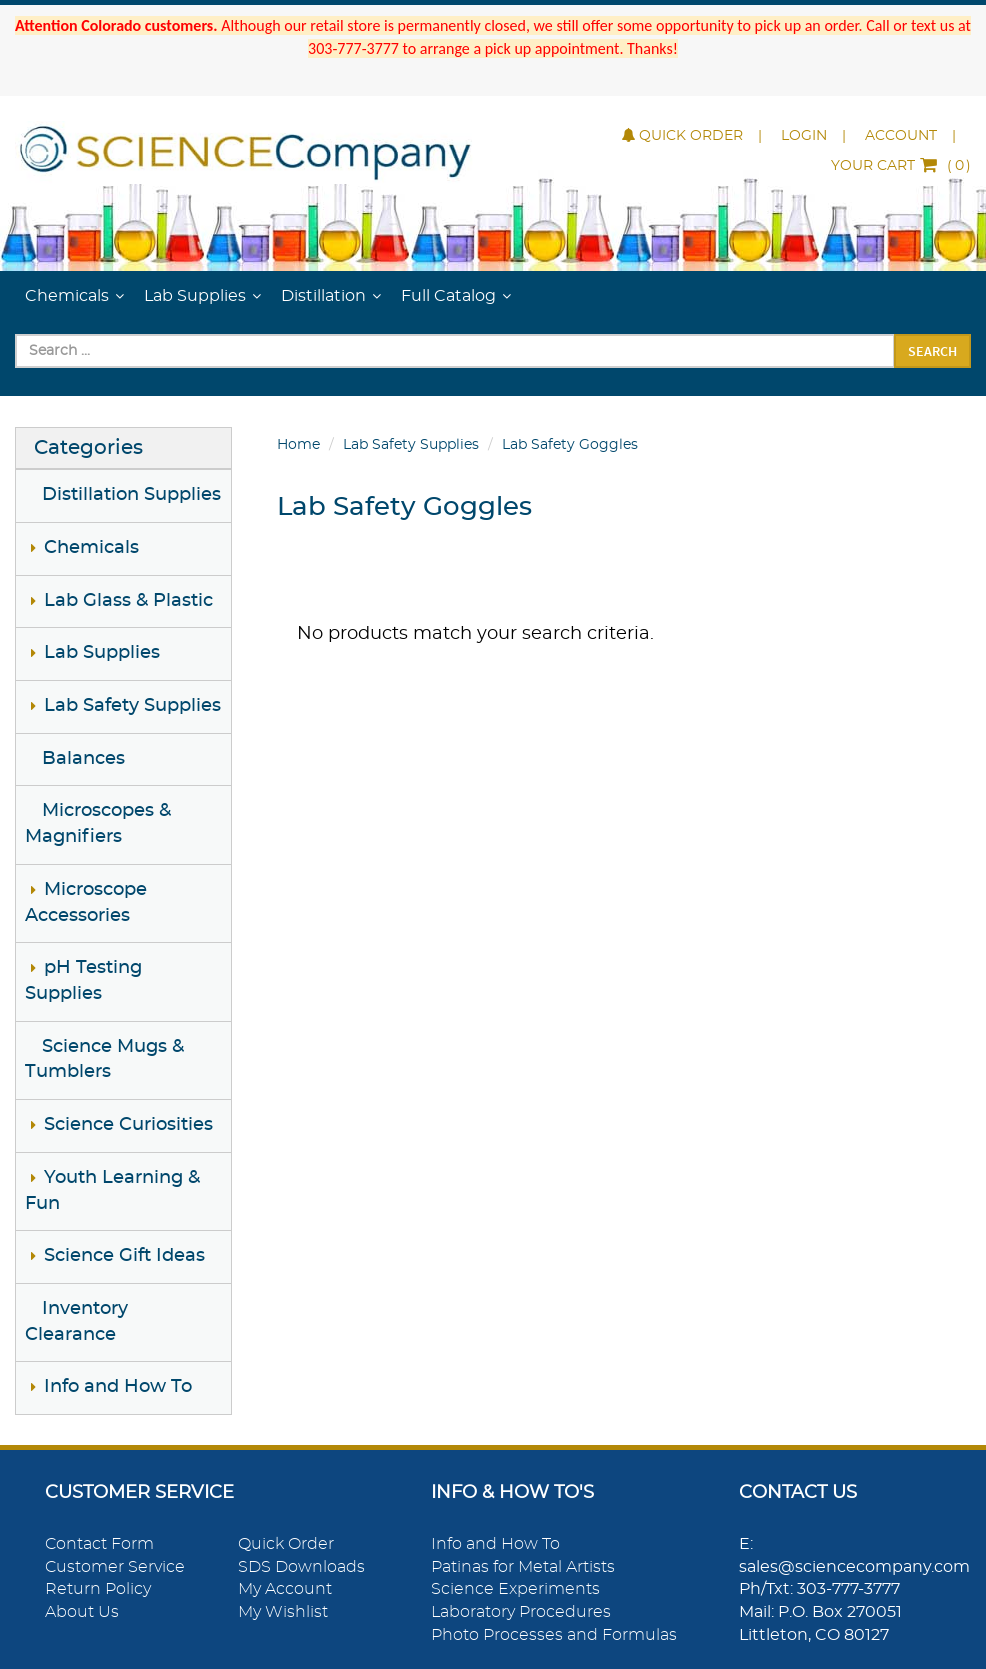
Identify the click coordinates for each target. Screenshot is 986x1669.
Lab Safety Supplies (132, 706)
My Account (285, 1589)
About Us (82, 1612)
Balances (83, 759)
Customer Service (115, 1567)
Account (901, 136)
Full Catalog (448, 296)
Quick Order (682, 136)
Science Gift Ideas (124, 1256)
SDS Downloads (301, 1567)
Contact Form (99, 1544)
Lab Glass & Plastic (128, 601)
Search (932, 351)
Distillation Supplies (131, 495)
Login (804, 136)
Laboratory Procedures (521, 1612)
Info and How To (118, 1387)
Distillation (323, 296)
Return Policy (98, 1589)
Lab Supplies (195, 296)
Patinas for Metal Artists (523, 1567)
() (901, 166)
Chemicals (67, 296)
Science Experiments (515, 1589)
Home (298, 445)
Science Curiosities (128, 1125)
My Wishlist (283, 1612)
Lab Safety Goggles (570, 445)
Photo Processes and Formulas (554, 1635)
